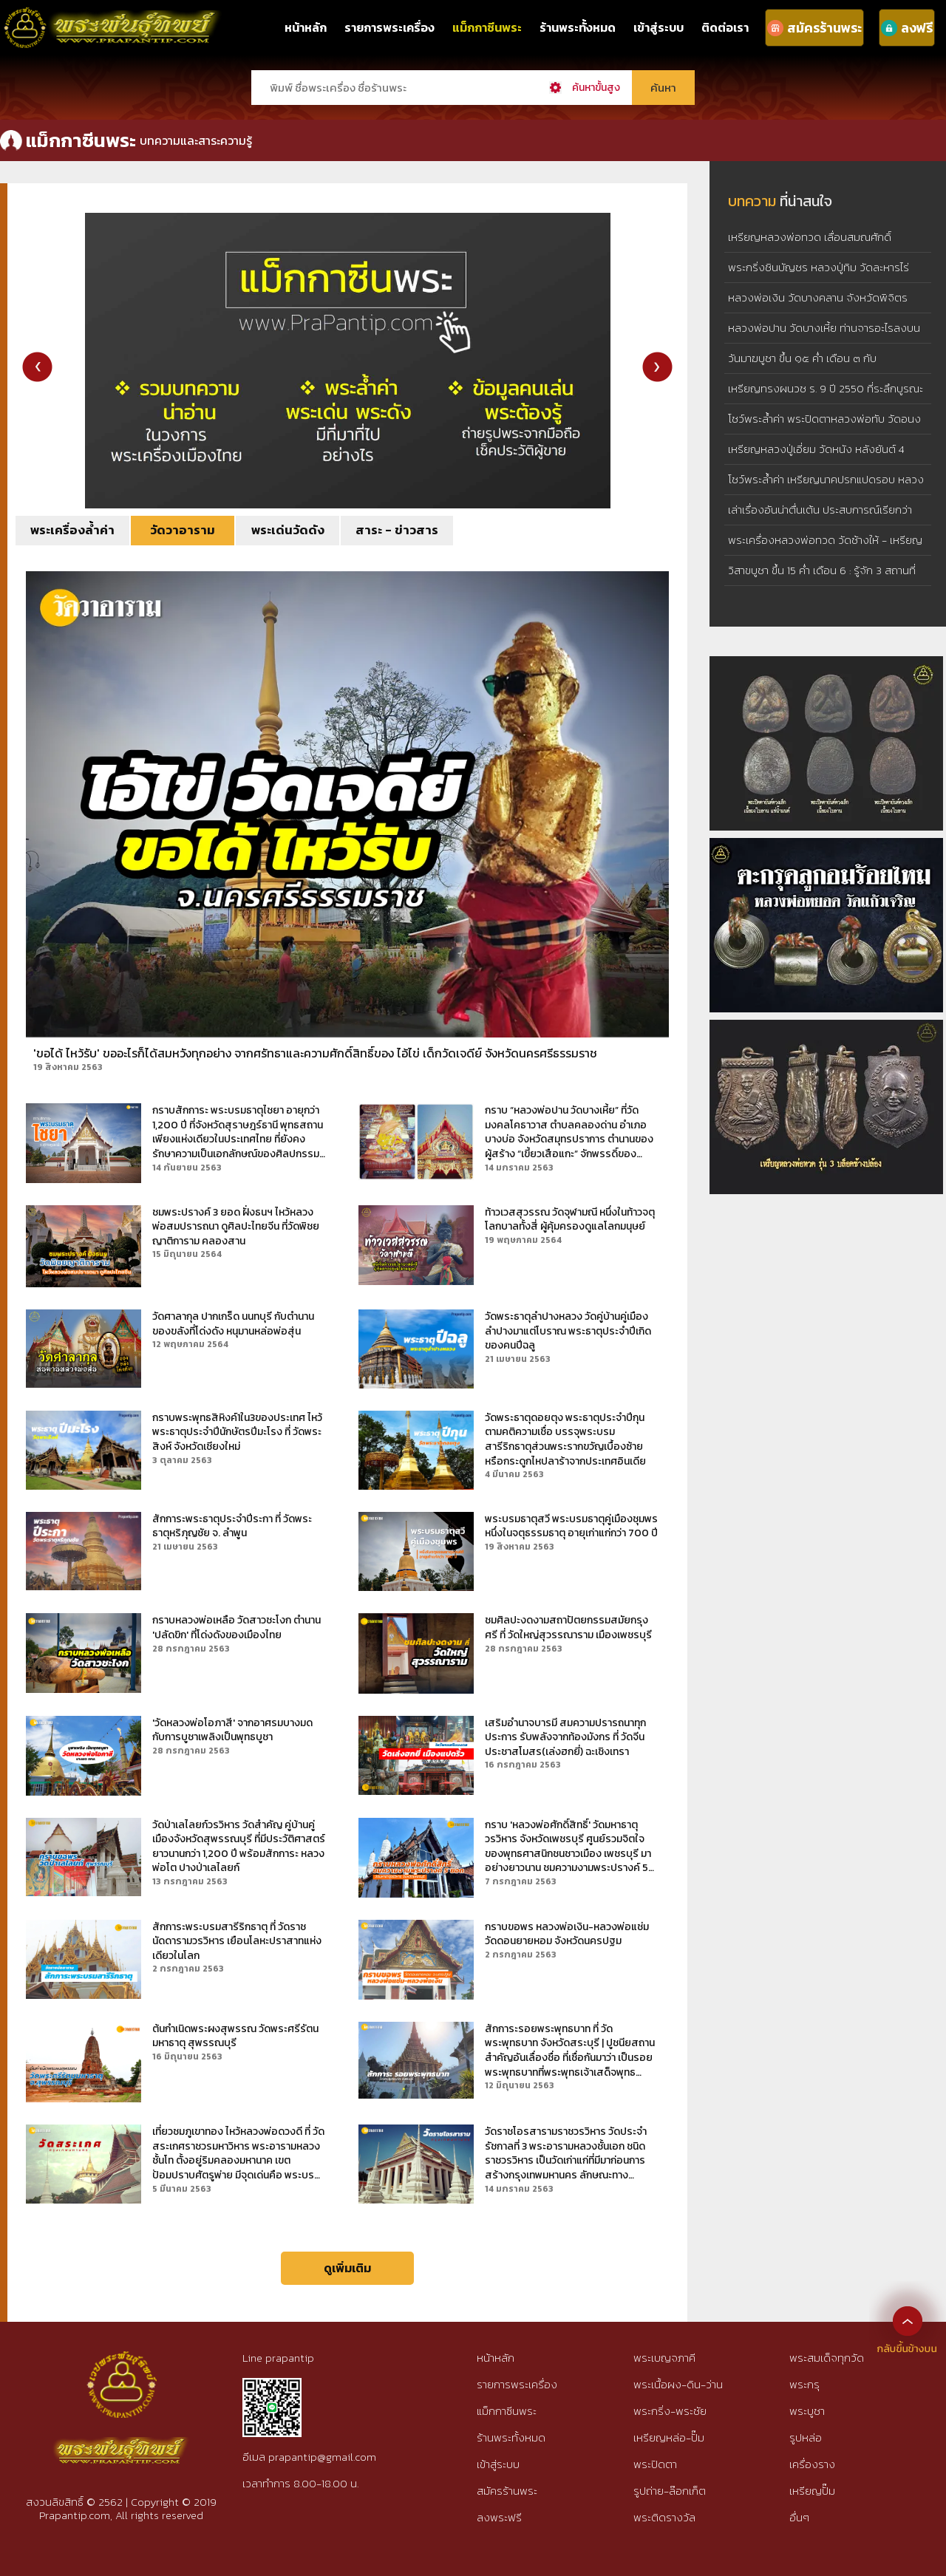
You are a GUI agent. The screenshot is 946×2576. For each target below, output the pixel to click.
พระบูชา (807, 2410)
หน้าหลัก (306, 27)
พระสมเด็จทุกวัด (826, 2357)
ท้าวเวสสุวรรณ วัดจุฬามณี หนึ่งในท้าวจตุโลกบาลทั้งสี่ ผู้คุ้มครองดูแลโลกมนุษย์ (570, 1219)
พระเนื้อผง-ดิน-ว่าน (678, 2384)
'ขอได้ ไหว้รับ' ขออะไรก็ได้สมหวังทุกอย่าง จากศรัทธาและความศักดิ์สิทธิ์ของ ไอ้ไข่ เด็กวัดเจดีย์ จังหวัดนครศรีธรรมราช (315, 1053)
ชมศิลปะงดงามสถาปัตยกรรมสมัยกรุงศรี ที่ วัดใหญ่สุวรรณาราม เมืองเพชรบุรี (568, 1627)
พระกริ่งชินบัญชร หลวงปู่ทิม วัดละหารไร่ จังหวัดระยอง (818, 278)
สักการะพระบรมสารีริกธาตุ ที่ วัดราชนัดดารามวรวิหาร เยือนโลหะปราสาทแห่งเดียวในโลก (236, 1941)
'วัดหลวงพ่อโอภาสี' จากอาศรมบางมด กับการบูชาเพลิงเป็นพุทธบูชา (232, 1730)
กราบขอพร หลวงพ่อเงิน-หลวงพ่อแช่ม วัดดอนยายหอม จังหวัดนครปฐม (567, 1934)
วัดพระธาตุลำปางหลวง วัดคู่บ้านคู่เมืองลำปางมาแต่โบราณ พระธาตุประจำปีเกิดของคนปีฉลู (568, 1331)
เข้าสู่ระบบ (658, 27)
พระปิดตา (655, 2464)
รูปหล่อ (805, 2437)
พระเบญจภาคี (664, 2357)
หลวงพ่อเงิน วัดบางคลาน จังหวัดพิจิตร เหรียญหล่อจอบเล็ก (818, 308)
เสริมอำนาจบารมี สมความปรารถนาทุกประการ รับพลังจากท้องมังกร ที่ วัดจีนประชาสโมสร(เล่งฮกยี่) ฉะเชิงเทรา (565, 1737)
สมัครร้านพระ (507, 2490)
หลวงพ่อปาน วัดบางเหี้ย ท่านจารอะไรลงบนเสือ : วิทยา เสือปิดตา (824, 338)
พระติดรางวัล (664, 2517)
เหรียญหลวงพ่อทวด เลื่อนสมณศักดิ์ (809, 236)
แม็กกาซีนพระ (487, 27)
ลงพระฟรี (499, 2517)
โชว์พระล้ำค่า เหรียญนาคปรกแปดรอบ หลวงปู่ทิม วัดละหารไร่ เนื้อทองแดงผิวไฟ (826, 490)
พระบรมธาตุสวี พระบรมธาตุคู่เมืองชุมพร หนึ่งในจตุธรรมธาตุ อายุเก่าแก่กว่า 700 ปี (571, 1526)
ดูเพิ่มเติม (347, 2268)
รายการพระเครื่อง (389, 27)
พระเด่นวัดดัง (287, 529)
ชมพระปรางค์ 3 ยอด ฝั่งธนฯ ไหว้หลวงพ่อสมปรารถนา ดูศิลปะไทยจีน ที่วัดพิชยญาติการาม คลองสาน (235, 1227)
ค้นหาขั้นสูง (596, 87)
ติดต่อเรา (725, 27)
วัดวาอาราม (182, 529)
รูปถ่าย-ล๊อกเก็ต (669, 2490)
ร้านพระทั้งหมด (578, 27)
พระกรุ (804, 2384)
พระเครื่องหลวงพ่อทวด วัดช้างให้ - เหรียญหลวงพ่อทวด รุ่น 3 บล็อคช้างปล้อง (825, 550)
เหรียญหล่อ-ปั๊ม (668, 2437)
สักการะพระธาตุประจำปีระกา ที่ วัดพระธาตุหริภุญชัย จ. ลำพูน (232, 1526)
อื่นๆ (799, 2517)
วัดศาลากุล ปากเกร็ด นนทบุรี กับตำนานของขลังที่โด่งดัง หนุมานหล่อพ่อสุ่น (233, 1323)
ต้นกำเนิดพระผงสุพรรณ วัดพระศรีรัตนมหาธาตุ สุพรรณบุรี (235, 2036)
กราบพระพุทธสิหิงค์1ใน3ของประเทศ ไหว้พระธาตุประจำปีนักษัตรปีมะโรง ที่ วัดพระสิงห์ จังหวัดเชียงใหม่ (237, 1432)
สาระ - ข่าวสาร (396, 529)
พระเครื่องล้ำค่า (72, 529)
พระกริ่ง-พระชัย (670, 2410)
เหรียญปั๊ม (812, 2490)
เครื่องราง (812, 2464)
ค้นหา (663, 87)
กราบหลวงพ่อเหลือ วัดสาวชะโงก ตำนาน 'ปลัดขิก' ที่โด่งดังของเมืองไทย (236, 1627)
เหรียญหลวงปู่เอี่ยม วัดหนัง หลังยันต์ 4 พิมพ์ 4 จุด (816, 460)
